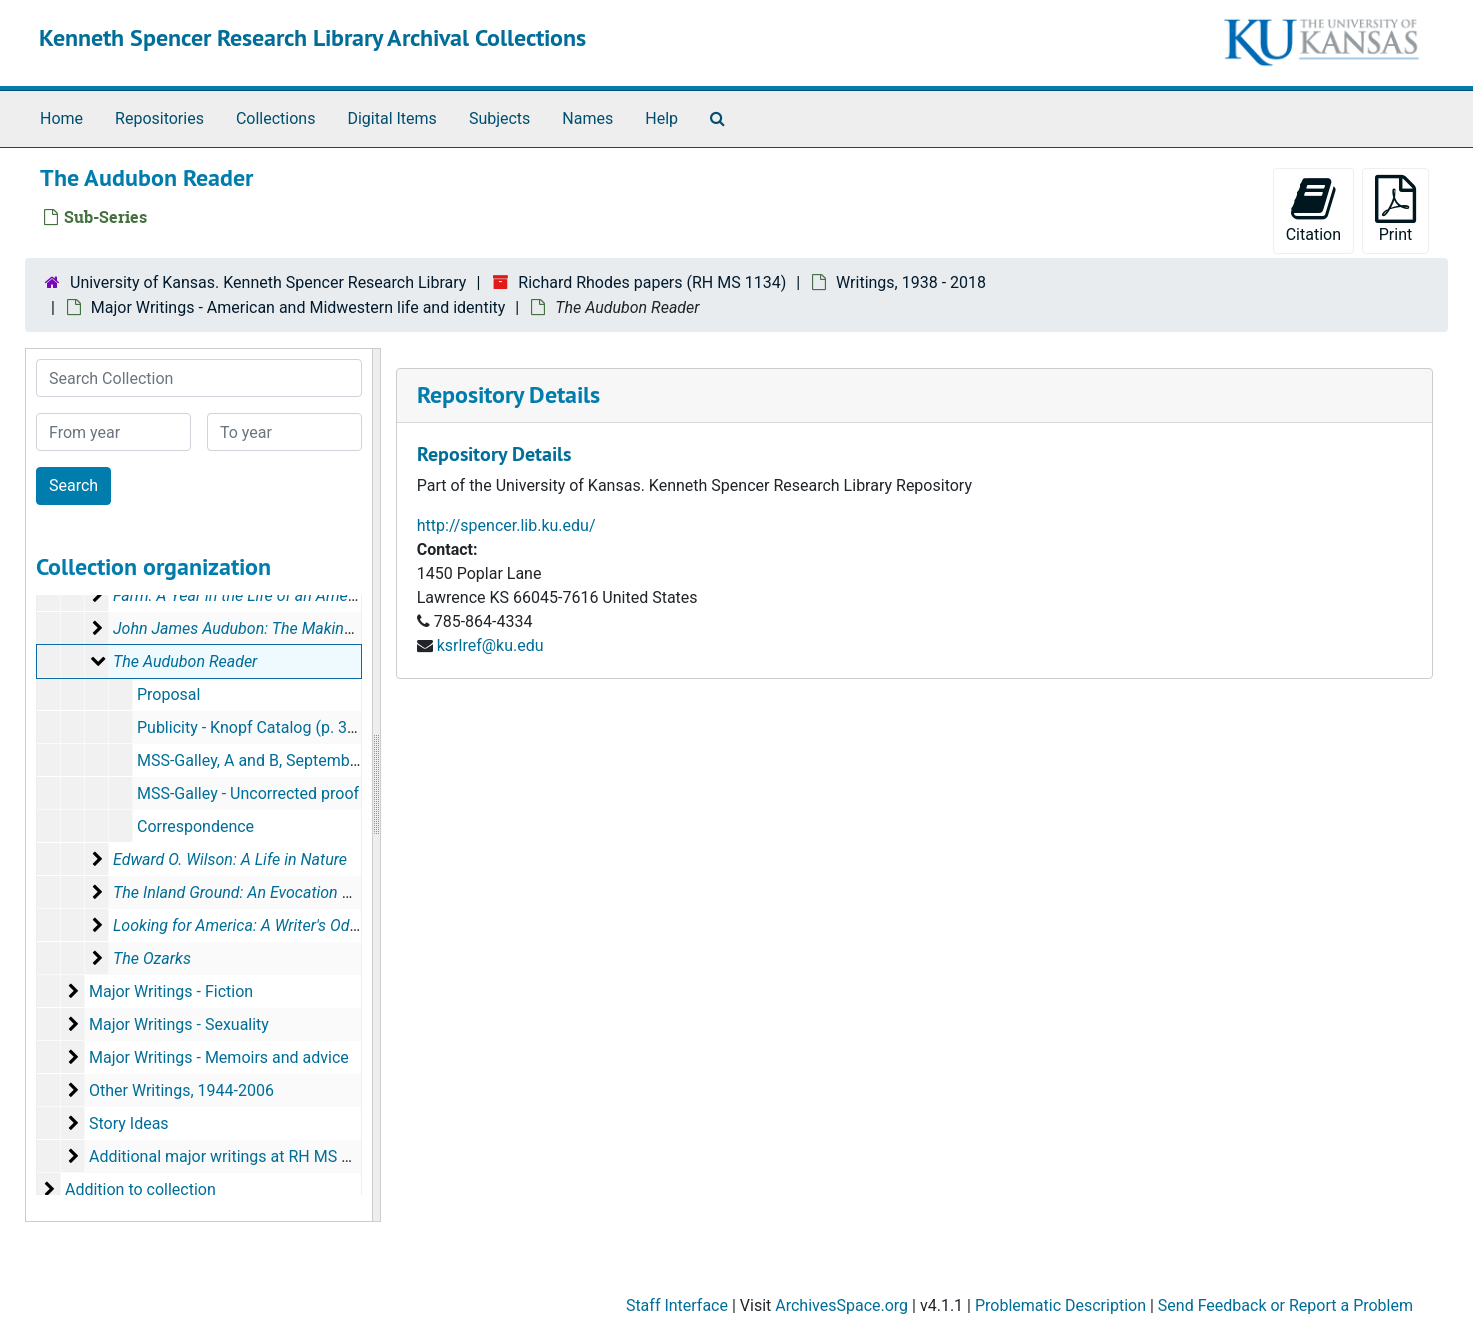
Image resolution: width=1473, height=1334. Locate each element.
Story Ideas (129, 1123)
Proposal (168, 694)
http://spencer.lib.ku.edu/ (506, 525)
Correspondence (195, 826)
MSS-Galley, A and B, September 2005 (270, 760)
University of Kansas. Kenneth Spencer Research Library (268, 282)
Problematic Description (1060, 1305)
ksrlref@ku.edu (490, 645)
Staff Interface (677, 1305)
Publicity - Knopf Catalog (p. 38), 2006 (271, 727)
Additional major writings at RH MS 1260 (233, 1156)
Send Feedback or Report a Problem (1285, 1305)
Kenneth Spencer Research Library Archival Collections (312, 37)
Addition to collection (140, 1189)
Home (61, 118)
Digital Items (391, 118)
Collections (276, 118)
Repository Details (508, 394)
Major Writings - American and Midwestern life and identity (298, 307)
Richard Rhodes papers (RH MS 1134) (652, 282)
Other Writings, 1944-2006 (181, 1090)
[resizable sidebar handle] (376, 785)
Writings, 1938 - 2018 (911, 282)
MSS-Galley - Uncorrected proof (248, 793)
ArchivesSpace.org (841, 1305)
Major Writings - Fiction (171, 991)
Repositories (159, 118)
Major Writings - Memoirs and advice (219, 1057)
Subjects (499, 118)
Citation (1313, 209)
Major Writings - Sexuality (179, 1024)
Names (587, 118)
